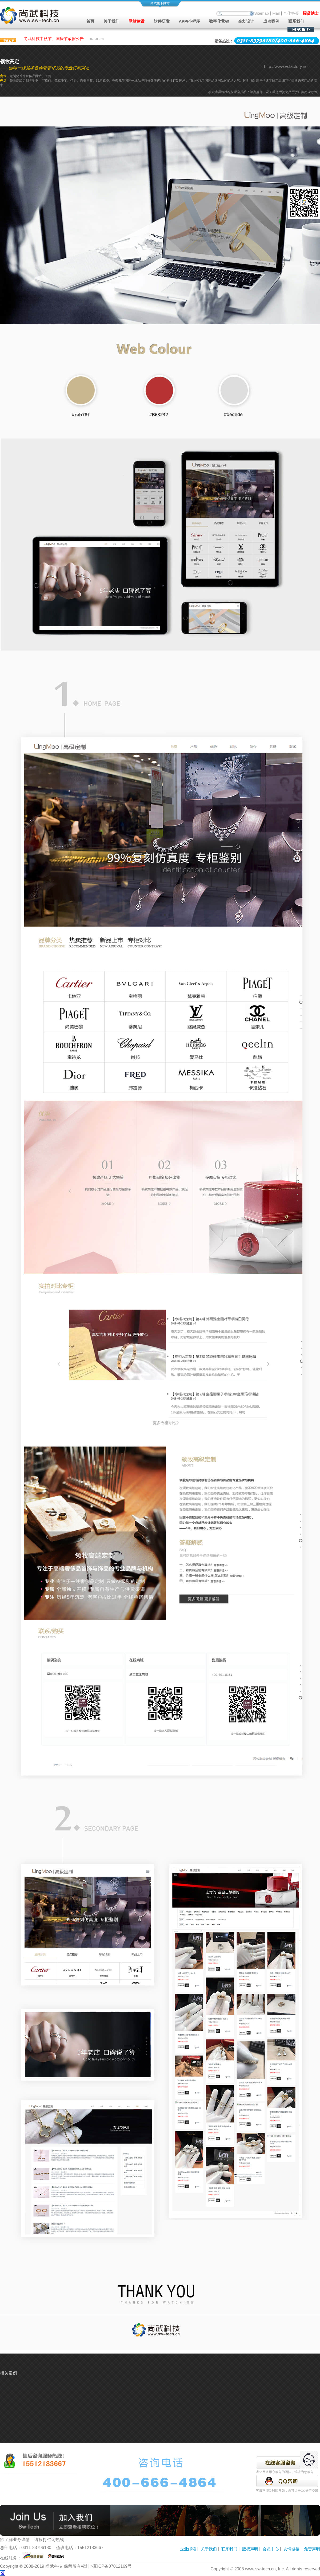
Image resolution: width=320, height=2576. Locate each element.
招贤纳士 (311, 13)
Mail (276, 13)
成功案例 (271, 21)
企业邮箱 (188, 2549)
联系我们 (296, 21)
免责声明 (312, 2549)
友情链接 (291, 2549)
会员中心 (271, 2549)
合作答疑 (291, 13)
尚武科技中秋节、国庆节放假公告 (54, 40)
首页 (90, 21)
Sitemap (261, 13)
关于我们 (209, 2549)
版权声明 (250, 2549)
